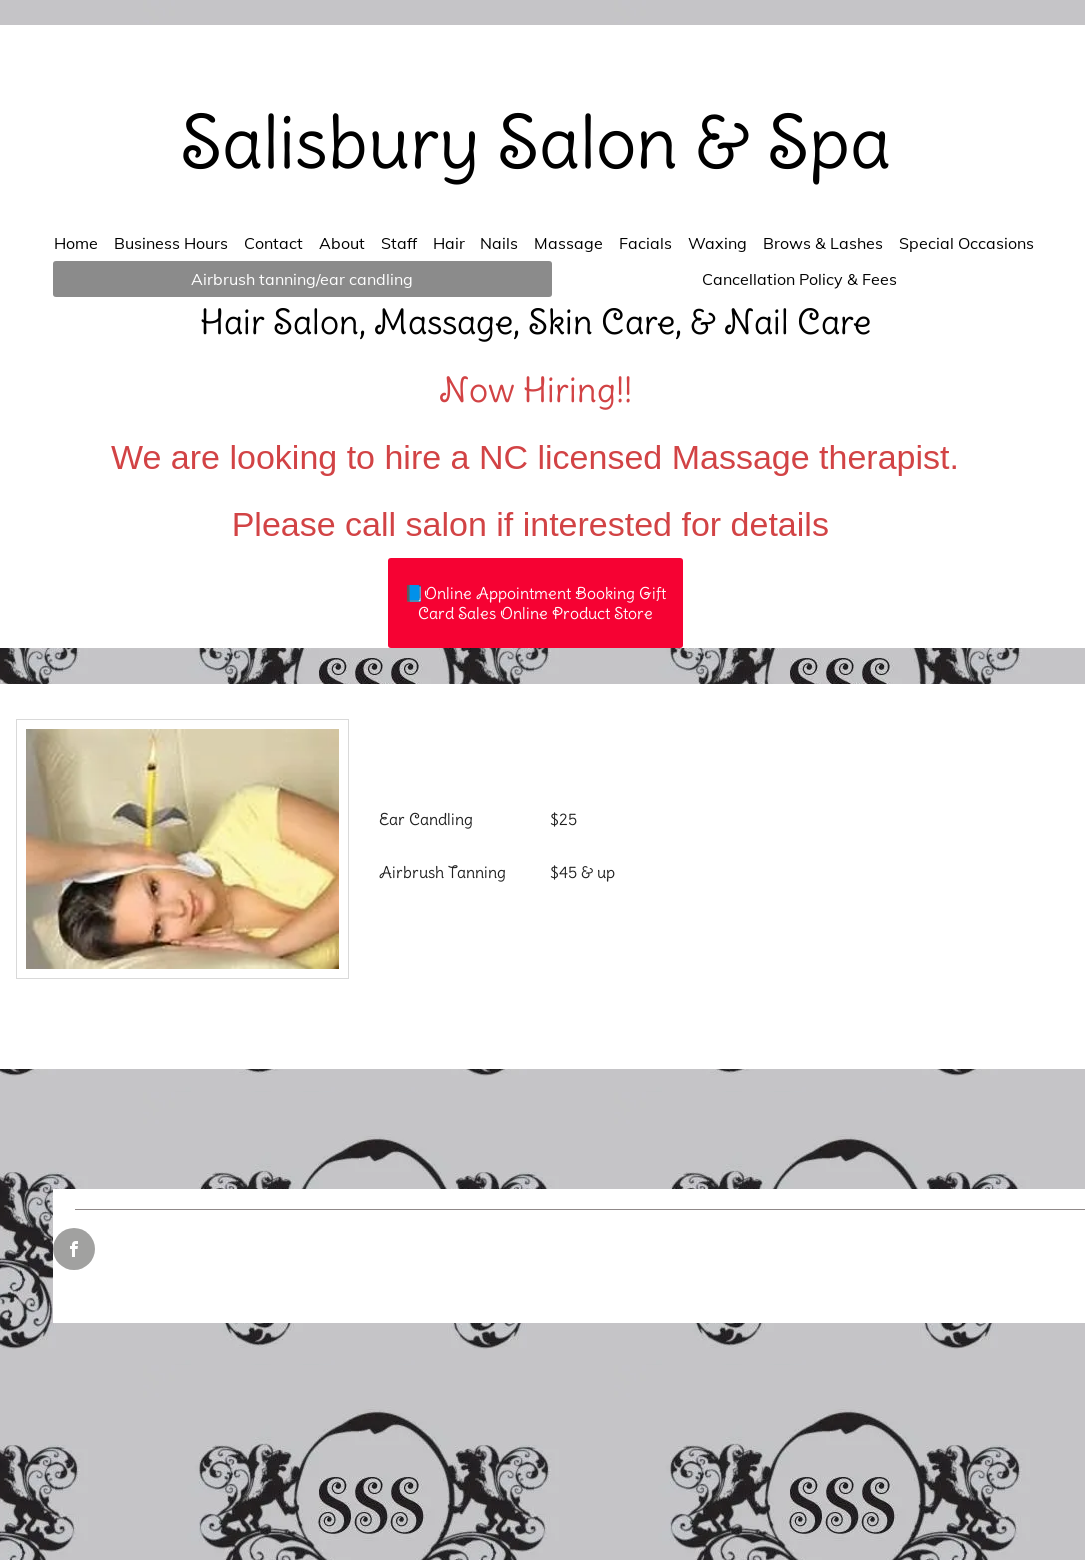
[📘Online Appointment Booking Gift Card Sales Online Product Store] (535, 603)
